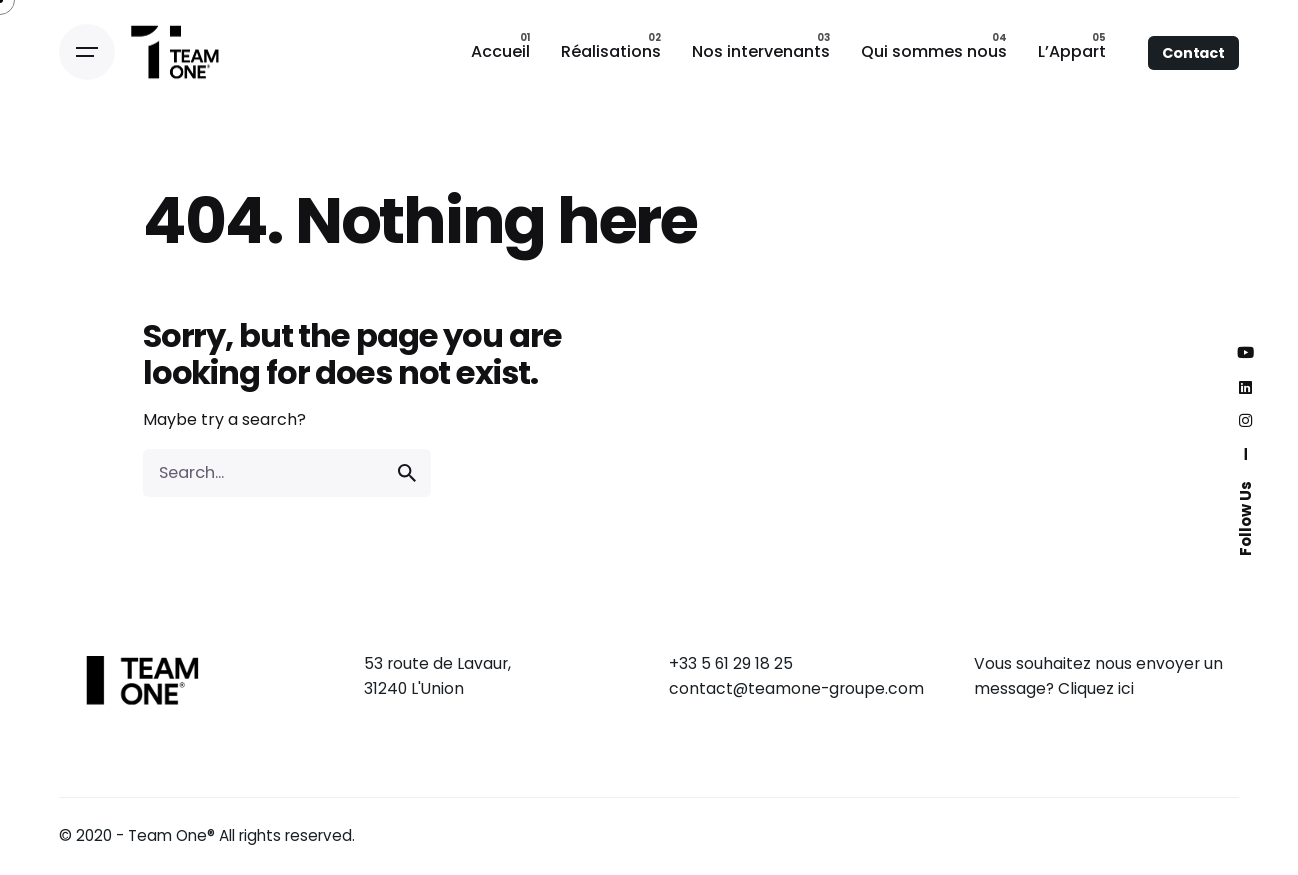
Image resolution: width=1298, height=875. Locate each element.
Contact (1193, 53)
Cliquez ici (1096, 688)
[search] (407, 473)
